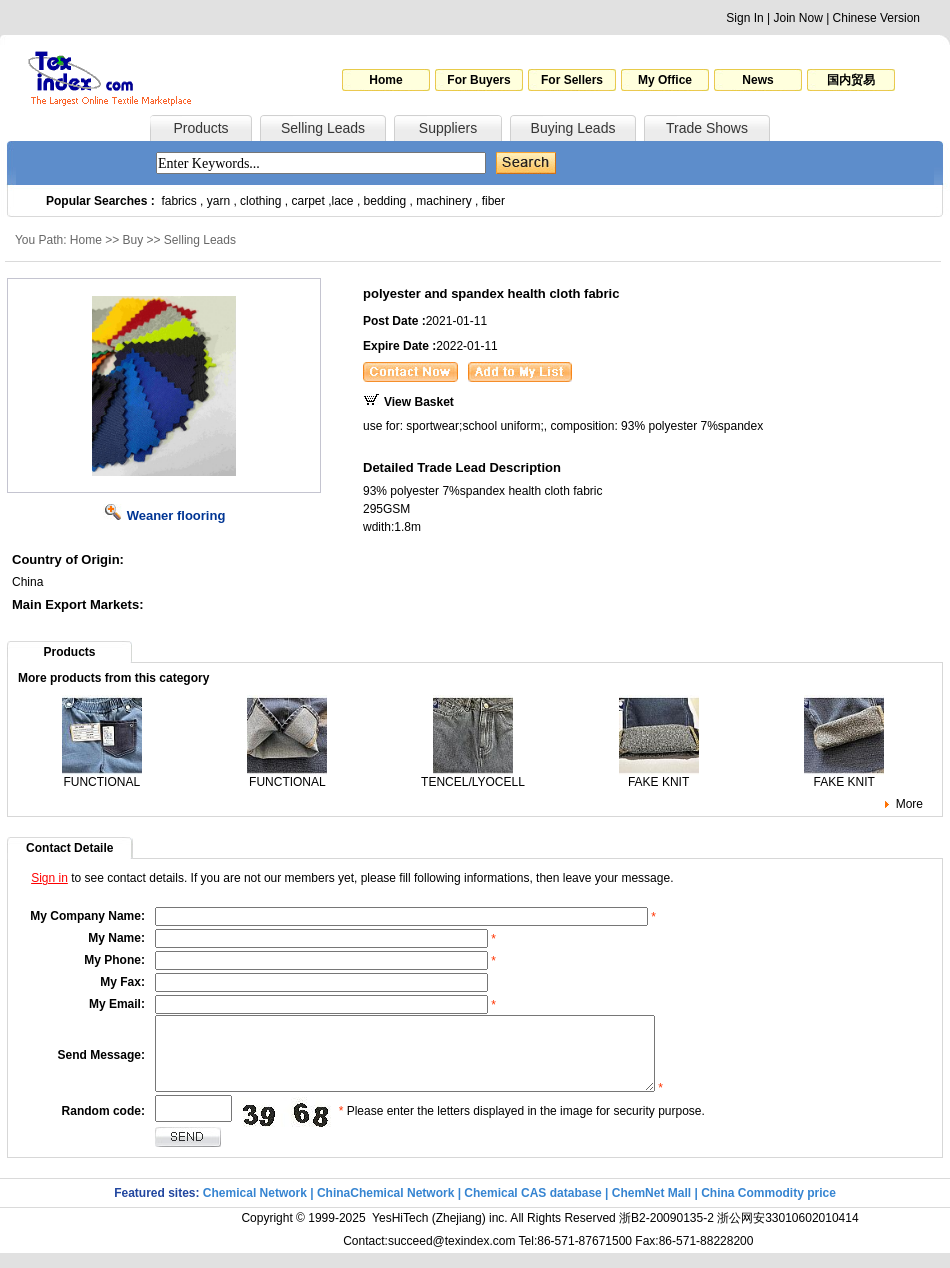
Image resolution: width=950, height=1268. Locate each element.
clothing (260, 201)
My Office (665, 80)
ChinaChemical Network (385, 1208)
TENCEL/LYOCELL (473, 776)
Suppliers (448, 128)
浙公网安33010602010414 (787, 1233)
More (909, 804)
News (757, 80)
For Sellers (572, 80)
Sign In (744, 18)
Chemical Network (256, 1208)
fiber (493, 201)
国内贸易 (851, 80)
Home (385, 80)
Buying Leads (573, 128)
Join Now (797, 18)
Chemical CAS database (532, 1208)
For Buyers (478, 80)
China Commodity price (768, 1208)
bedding (385, 201)
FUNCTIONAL (102, 776)
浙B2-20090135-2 (666, 1233)
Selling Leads (323, 128)
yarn (218, 201)
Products (200, 128)
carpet (308, 201)
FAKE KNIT (659, 776)
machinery (443, 201)
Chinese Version (876, 18)
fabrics (178, 201)
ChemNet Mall (651, 1208)
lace (343, 201)
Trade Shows (707, 128)
